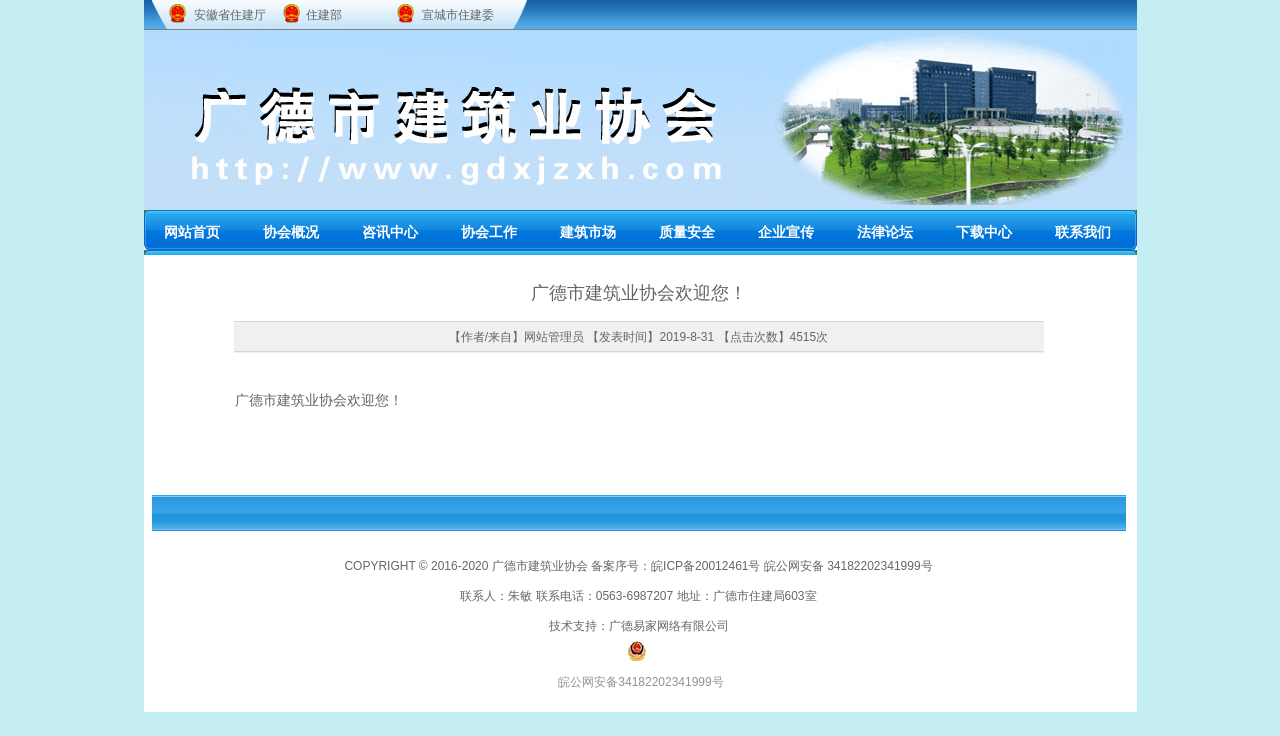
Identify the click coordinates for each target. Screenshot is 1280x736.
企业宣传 (786, 232)
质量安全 (687, 232)
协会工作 (489, 232)
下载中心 (984, 232)
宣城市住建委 (458, 15)
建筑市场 (588, 232)
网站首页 (192, 232)
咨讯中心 (390, 232)
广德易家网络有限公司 (669, 626)
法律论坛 (885, 232)
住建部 (324, 15)
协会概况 (291, 232)
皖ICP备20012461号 (705, 566)
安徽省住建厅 (230, 15)
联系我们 (1083, 232)
